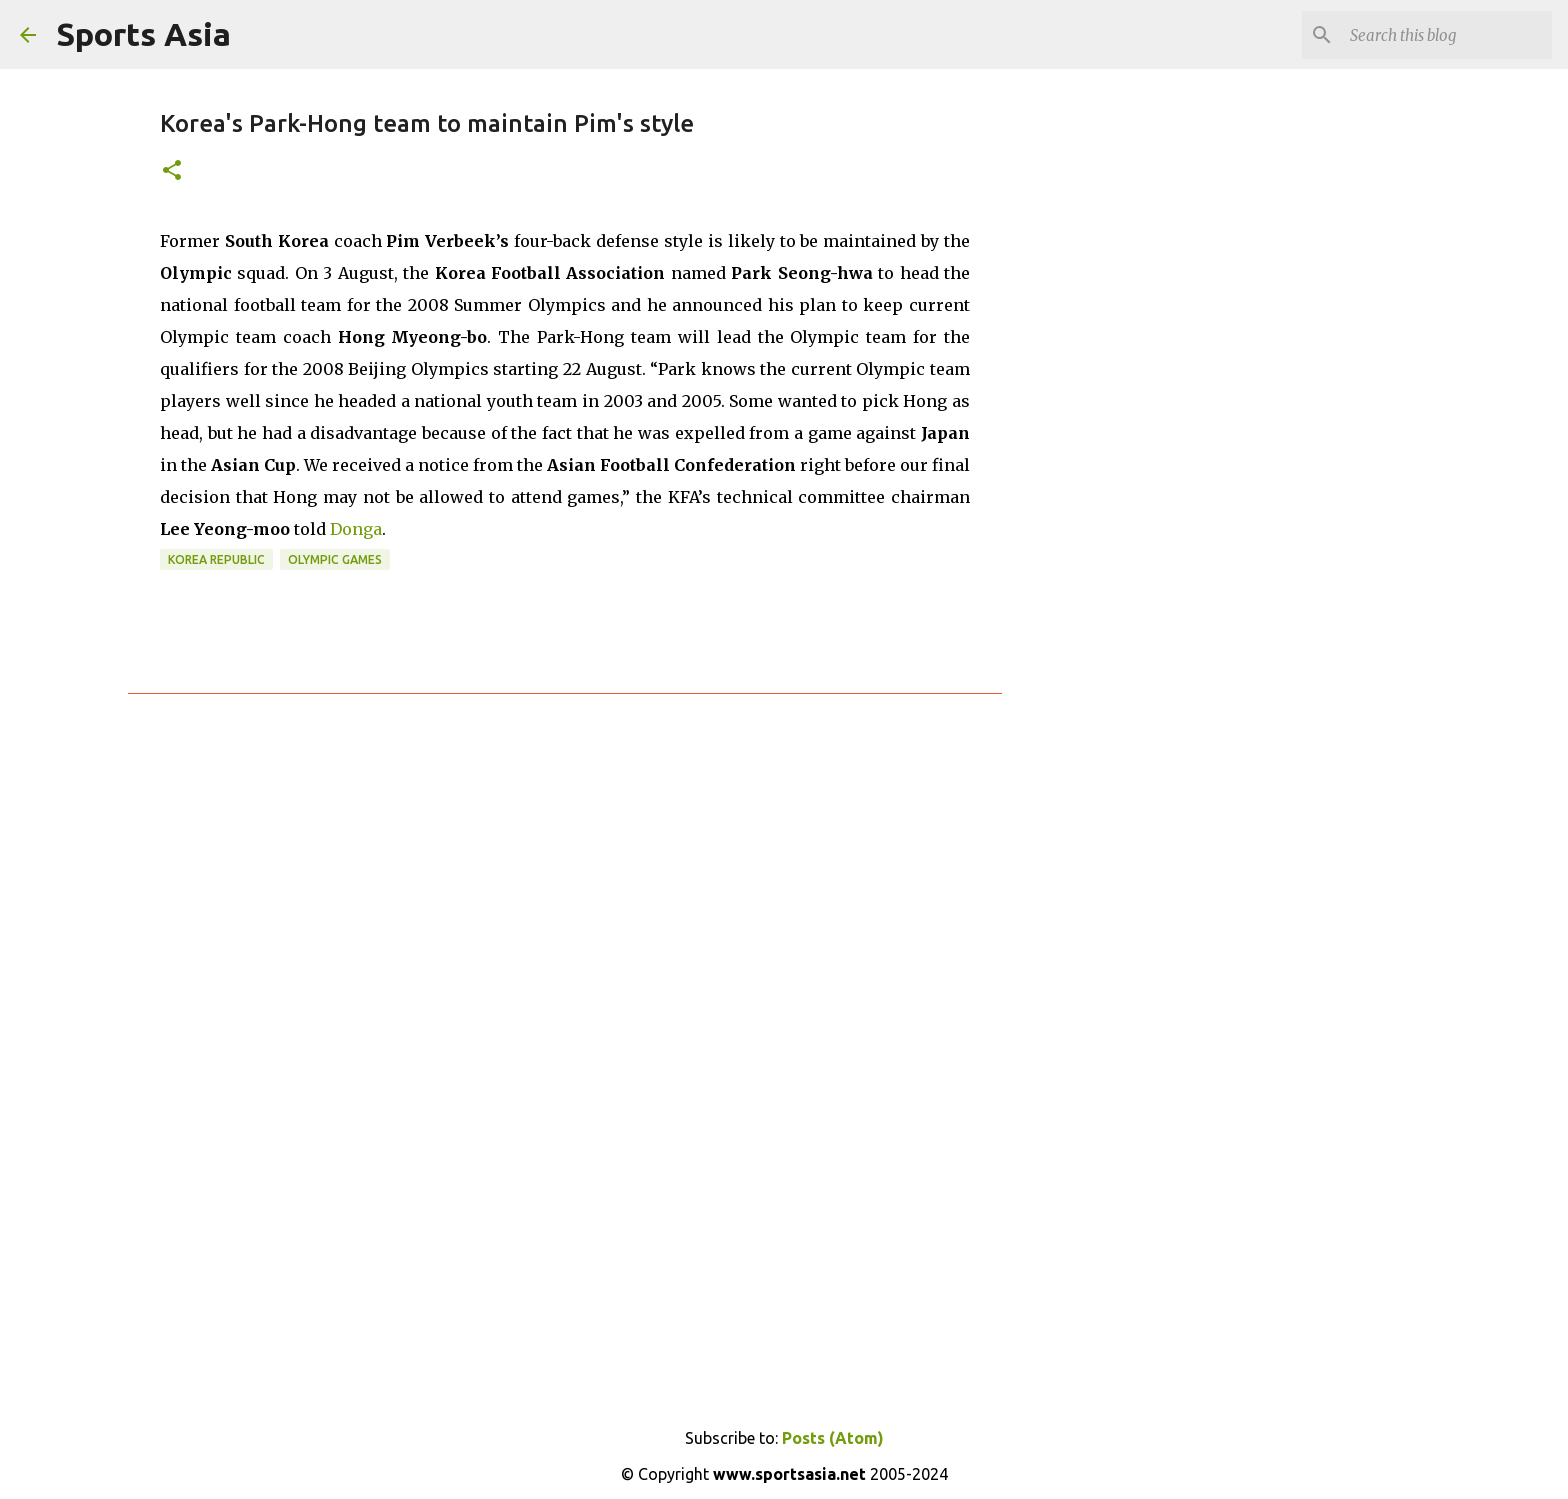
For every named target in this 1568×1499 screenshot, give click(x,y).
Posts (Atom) (833, 1438)
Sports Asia (143, 34)
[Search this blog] (1447, 35)
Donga (356, 529)
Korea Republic (216, 559)
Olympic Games (335, 559)
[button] (172, 171)
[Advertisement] (1104, 400)
